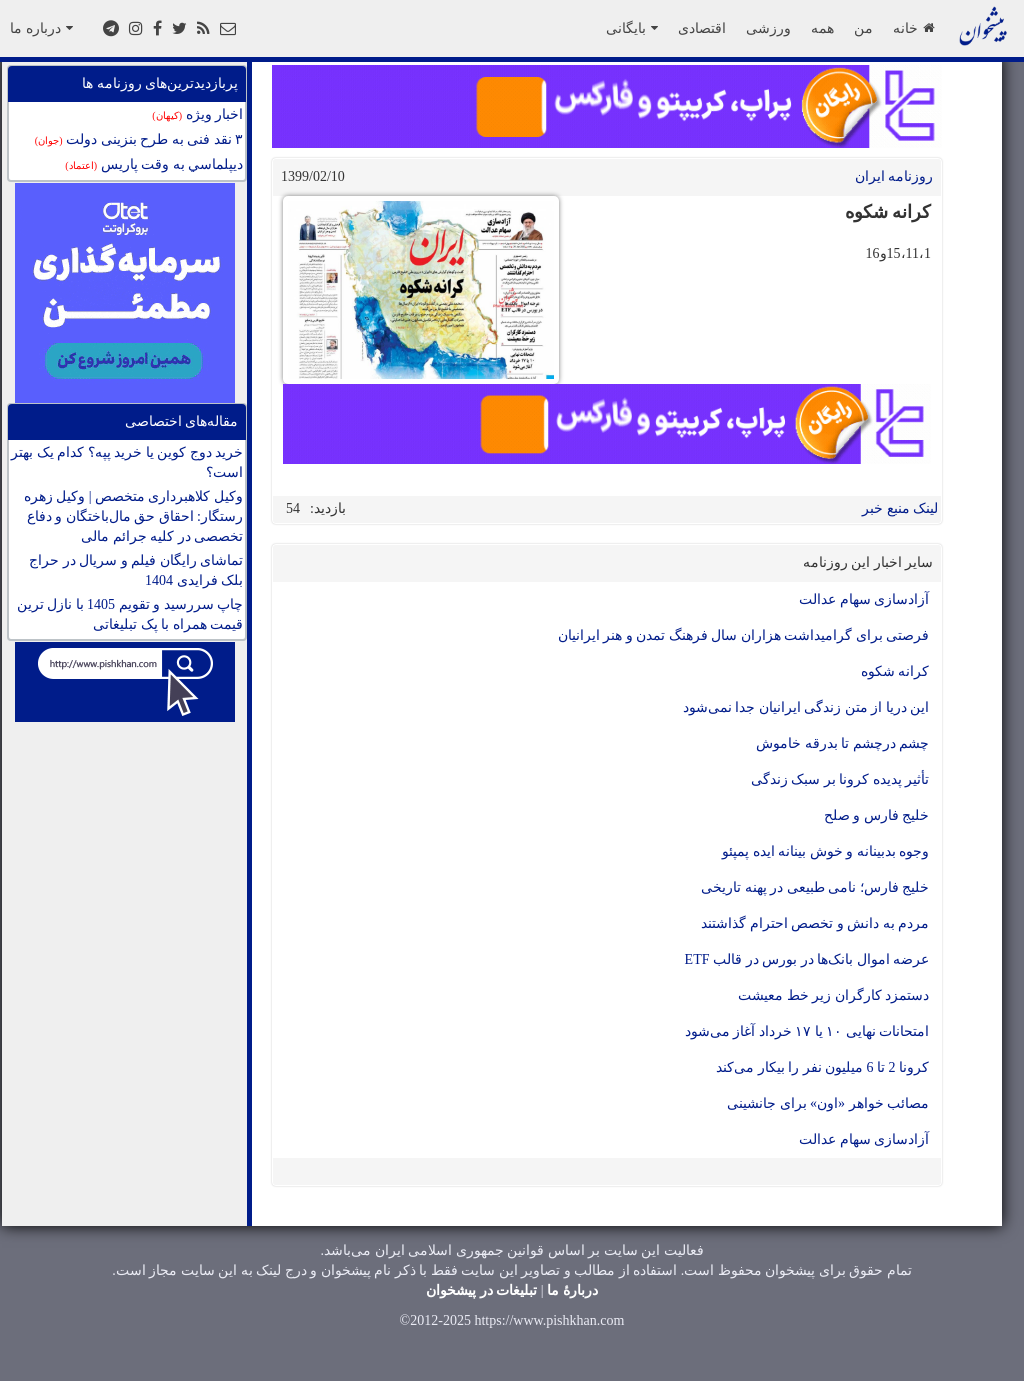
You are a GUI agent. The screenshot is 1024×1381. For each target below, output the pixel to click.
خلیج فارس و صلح (877, 815)
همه (822, 28)
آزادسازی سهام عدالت (864, 599)
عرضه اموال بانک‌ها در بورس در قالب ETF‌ (807, 959)
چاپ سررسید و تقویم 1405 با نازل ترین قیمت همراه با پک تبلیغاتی (130, 614)
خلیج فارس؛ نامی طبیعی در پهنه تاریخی (815, 887)
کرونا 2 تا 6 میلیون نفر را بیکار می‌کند (822, 1067)
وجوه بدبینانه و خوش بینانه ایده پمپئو (825, 851)
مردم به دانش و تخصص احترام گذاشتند (815, 923)
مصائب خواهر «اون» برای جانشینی (828, 1103)
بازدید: (328, 508)
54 (293, 508)
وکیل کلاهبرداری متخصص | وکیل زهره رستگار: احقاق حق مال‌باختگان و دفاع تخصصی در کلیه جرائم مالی (133, 516)
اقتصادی (702, 28)
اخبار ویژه (197, 114)
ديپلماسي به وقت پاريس (154, 164)
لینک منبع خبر (900, 508)
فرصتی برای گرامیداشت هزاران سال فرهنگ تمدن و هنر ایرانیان (744, 635)
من (863, 28)
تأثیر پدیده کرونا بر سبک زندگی (840, 779)
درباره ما (41, 28)
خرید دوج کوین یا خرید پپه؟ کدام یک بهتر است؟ (127, 462)
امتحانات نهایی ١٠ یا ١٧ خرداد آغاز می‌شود (807, 1031)
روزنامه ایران (894, 176)
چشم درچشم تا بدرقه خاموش (842, 743)
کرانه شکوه (895, 671)
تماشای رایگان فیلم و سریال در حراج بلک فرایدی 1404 (136, 570)
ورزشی (768, 28)
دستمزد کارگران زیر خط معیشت (833, 995)
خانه (913, 28)
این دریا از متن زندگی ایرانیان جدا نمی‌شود (806, 707)
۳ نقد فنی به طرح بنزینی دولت (139, 139)
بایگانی (632, 28)
